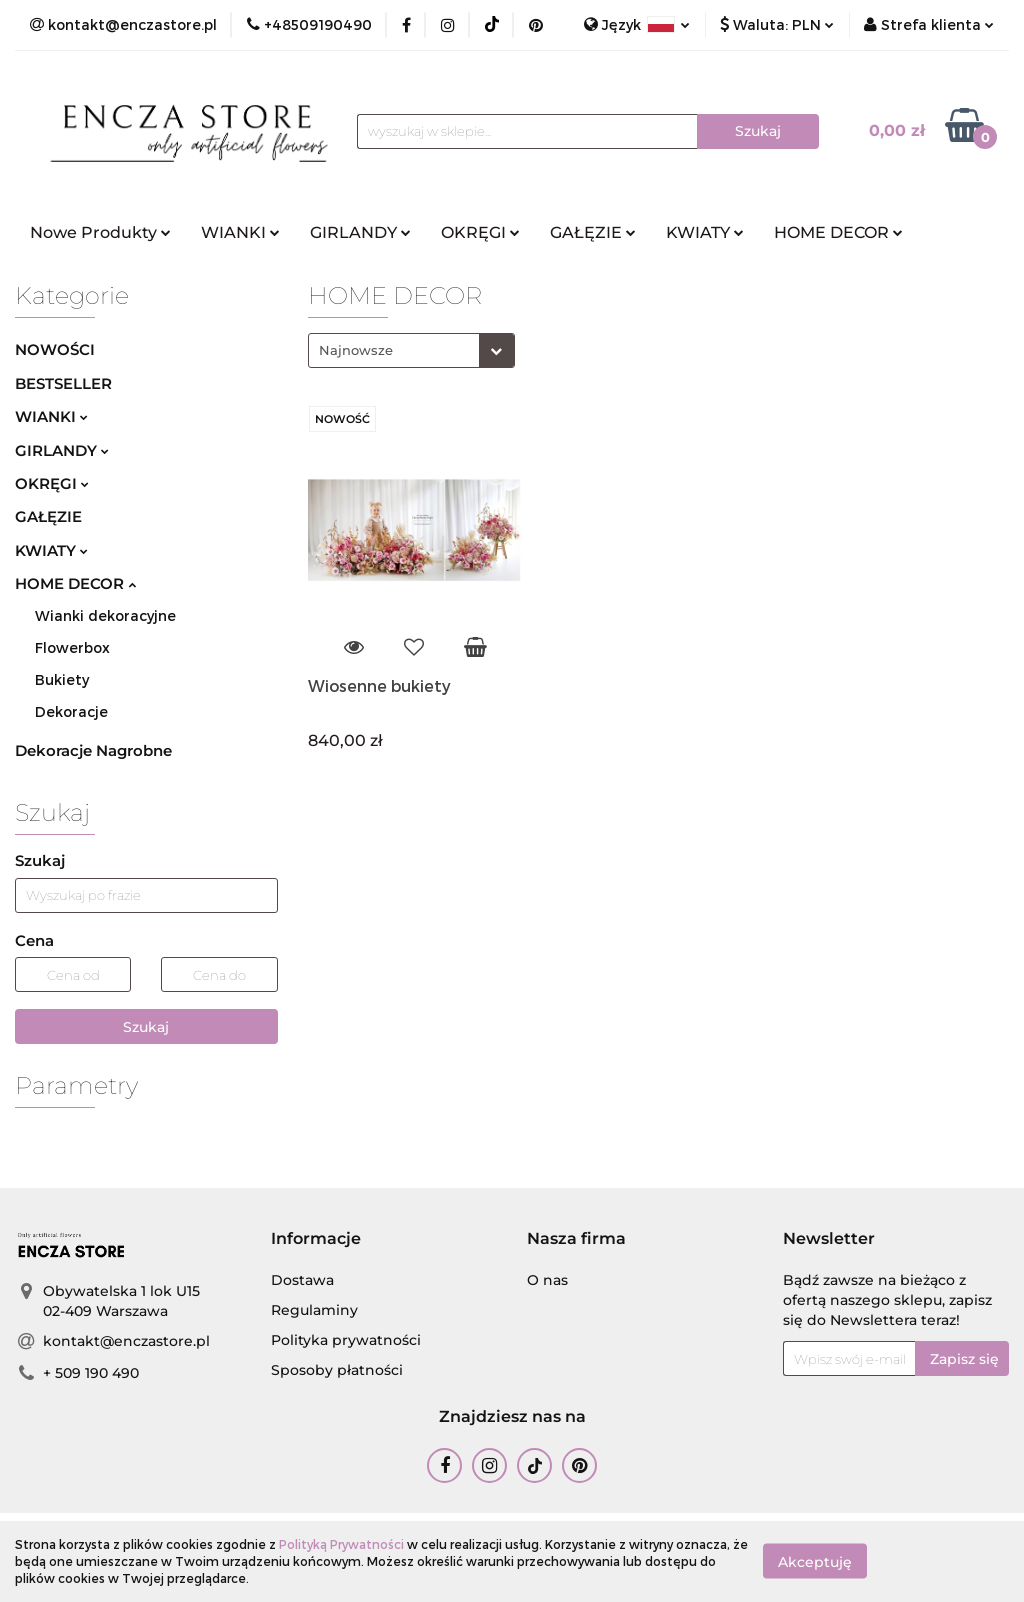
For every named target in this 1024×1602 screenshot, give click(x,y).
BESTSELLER (63, 383)
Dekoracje (71, 711)
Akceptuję (815, 1562)
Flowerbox (72, 647)
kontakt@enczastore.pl (126, 1341)
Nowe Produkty (100, 232)
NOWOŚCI (55, 349)
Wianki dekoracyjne (105, 615)
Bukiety (62, 679)
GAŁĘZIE (593, 232)
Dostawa (302, 1280)
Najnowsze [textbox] (356, 350)
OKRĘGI (480, 232)
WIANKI (240, 232)
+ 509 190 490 (91, 1373)
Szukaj (146, 1027)
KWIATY (705, 232)
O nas (547, 1280)
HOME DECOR (838, 232)
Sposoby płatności (337, 1370)
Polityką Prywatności (341, 1544)
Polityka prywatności (346, 1340)
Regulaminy (314, 1310)
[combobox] (411, 350)
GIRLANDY (360, 232)
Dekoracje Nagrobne (93, 750)
